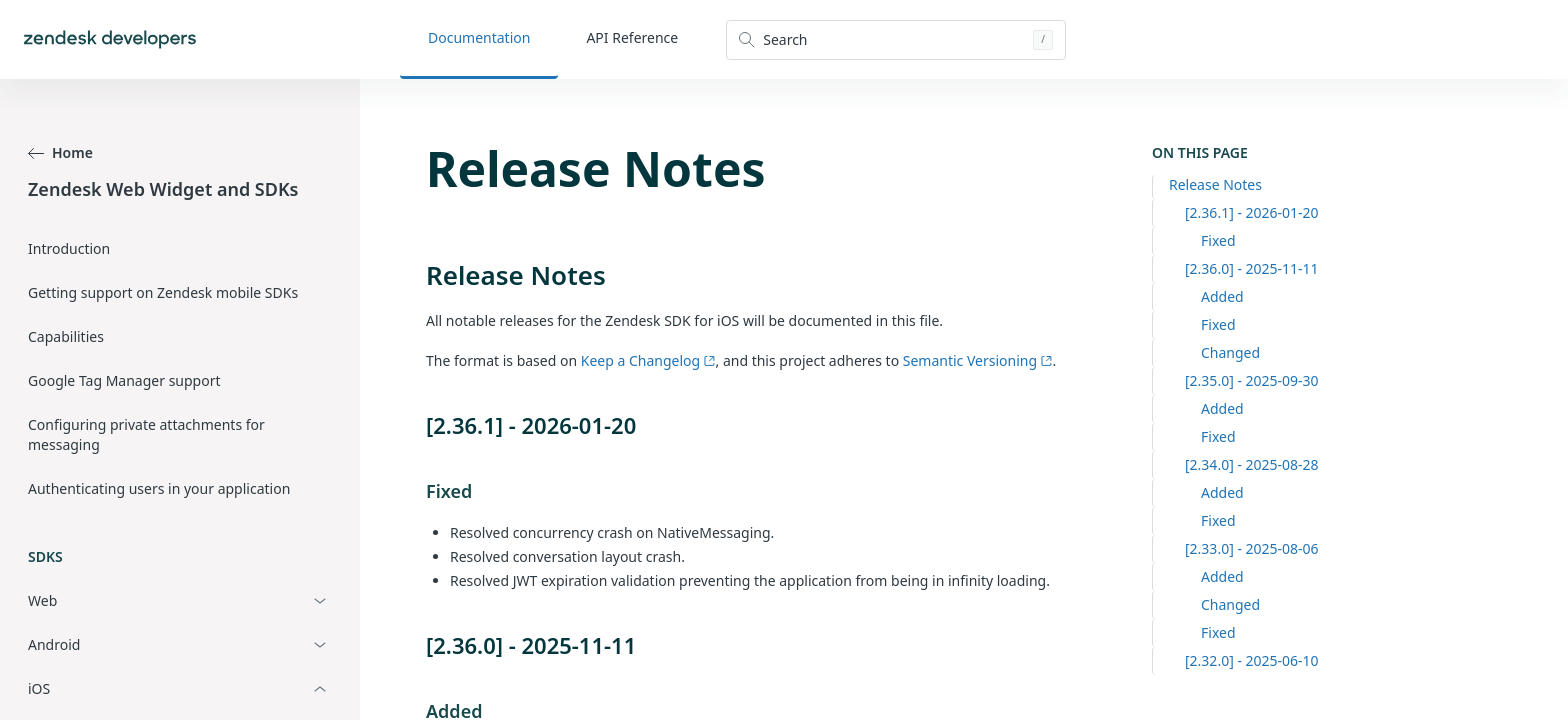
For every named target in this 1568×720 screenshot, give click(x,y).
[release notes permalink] (416, 275)
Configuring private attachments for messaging (146, 434)
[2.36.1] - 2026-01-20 (1252, 212)
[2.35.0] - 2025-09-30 (1252, 380)
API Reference (632, 37)
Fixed (1218, 240)
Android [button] (54, 644)
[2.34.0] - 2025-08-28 (1252, 464)
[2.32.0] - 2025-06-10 (1252, 660)
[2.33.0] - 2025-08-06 (1252, 548)
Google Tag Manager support (124, 380)
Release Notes (1215, 184)
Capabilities (66, 336)
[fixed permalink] (416, 491)
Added (1222, 296)
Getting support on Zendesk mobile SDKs (163, 292)
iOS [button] (39, 688)
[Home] (110, 39)
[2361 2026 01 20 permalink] (416, 425)
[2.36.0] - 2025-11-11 (1252, 268)
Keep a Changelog (648, 360)
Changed (1230, 352)
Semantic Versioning (978, 360)
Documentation (479, 37)
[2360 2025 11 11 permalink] (416, 645)
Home (60, 152)
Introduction (69, 248)
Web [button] (42, 600)
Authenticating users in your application (159, 488)
